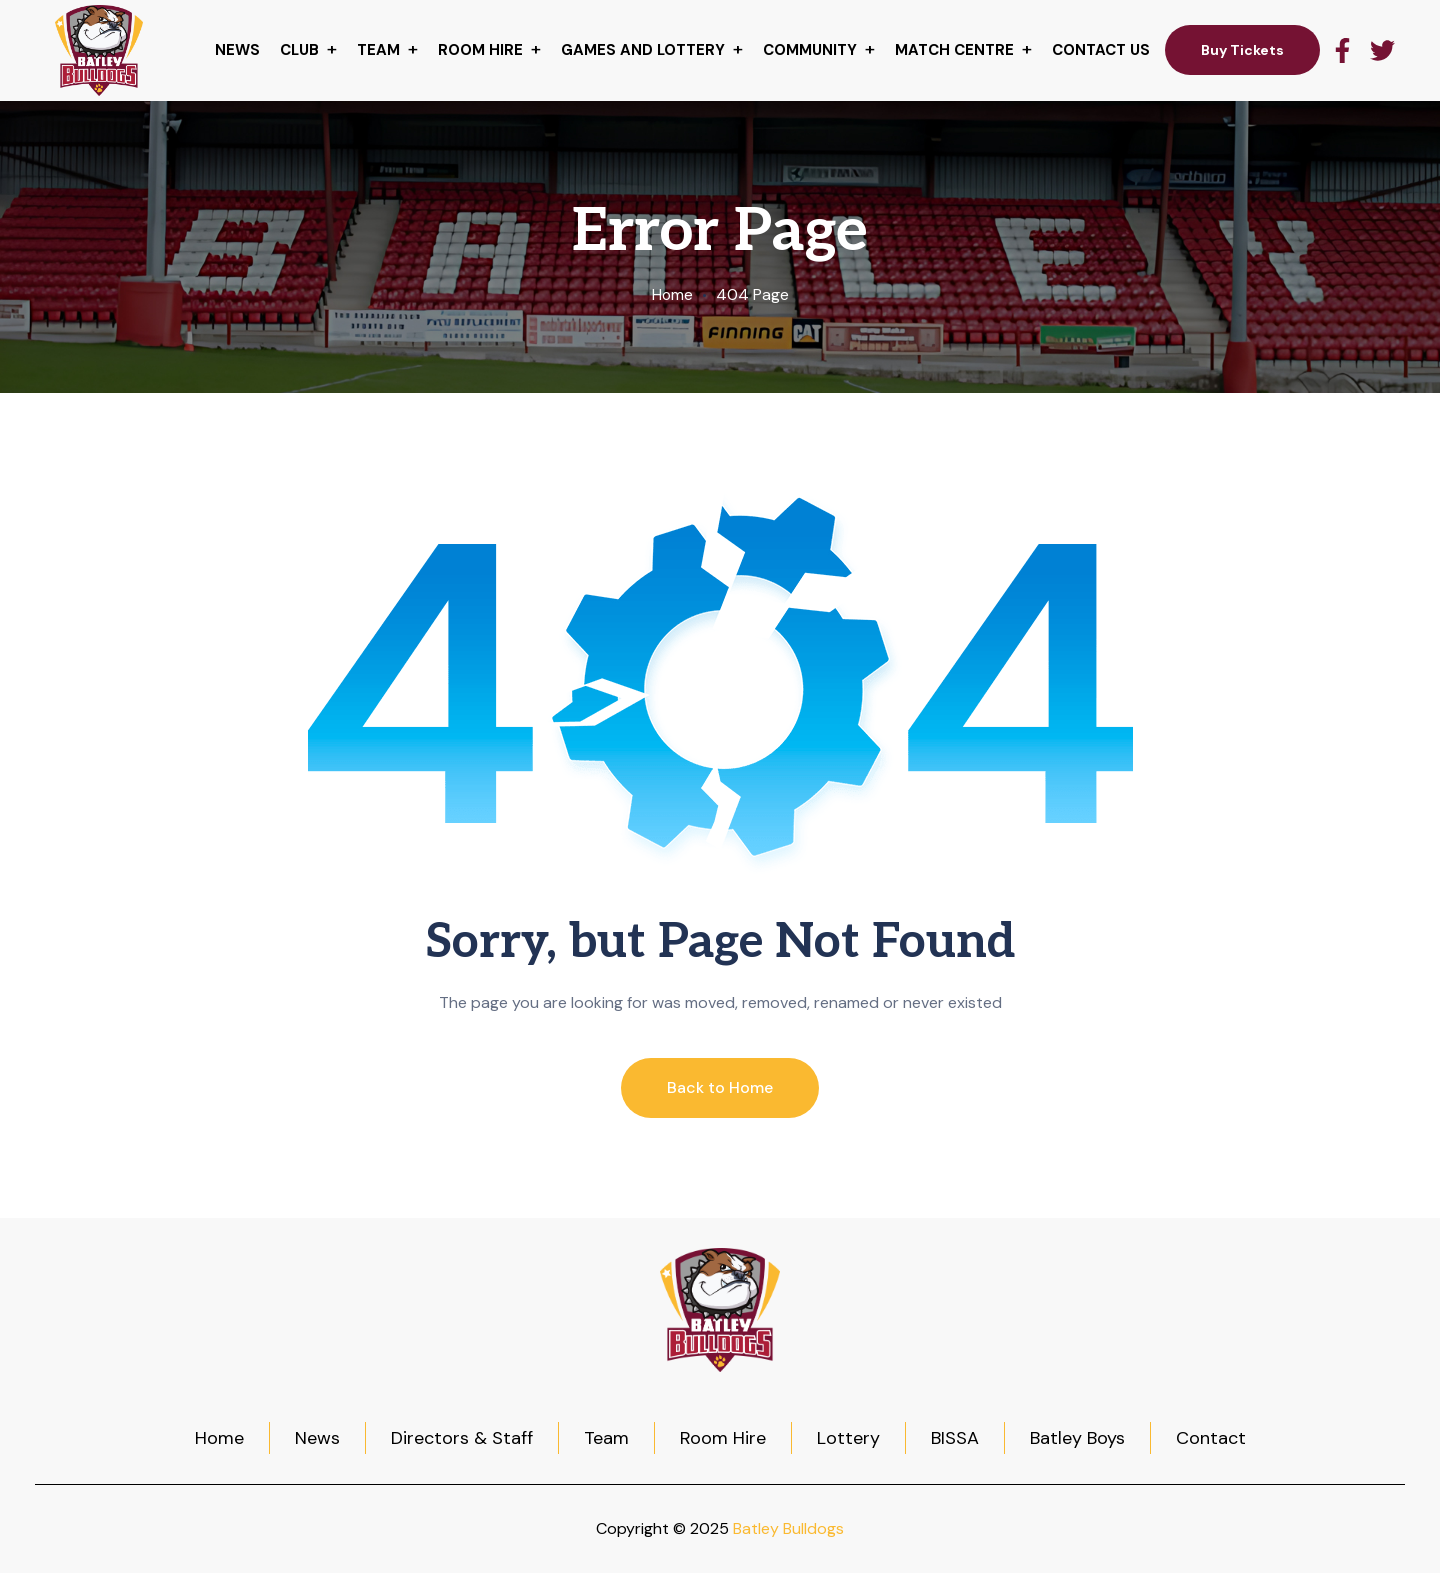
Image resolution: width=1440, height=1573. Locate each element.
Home (672, 294)
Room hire (480, 50)
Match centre (954, 50)
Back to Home (720, 1087)
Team (378, 50)
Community (810, 50)
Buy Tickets (1242, 50)
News (237, 50)
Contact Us (1101, 50)
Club (299, 50)
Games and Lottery (643, 50)
